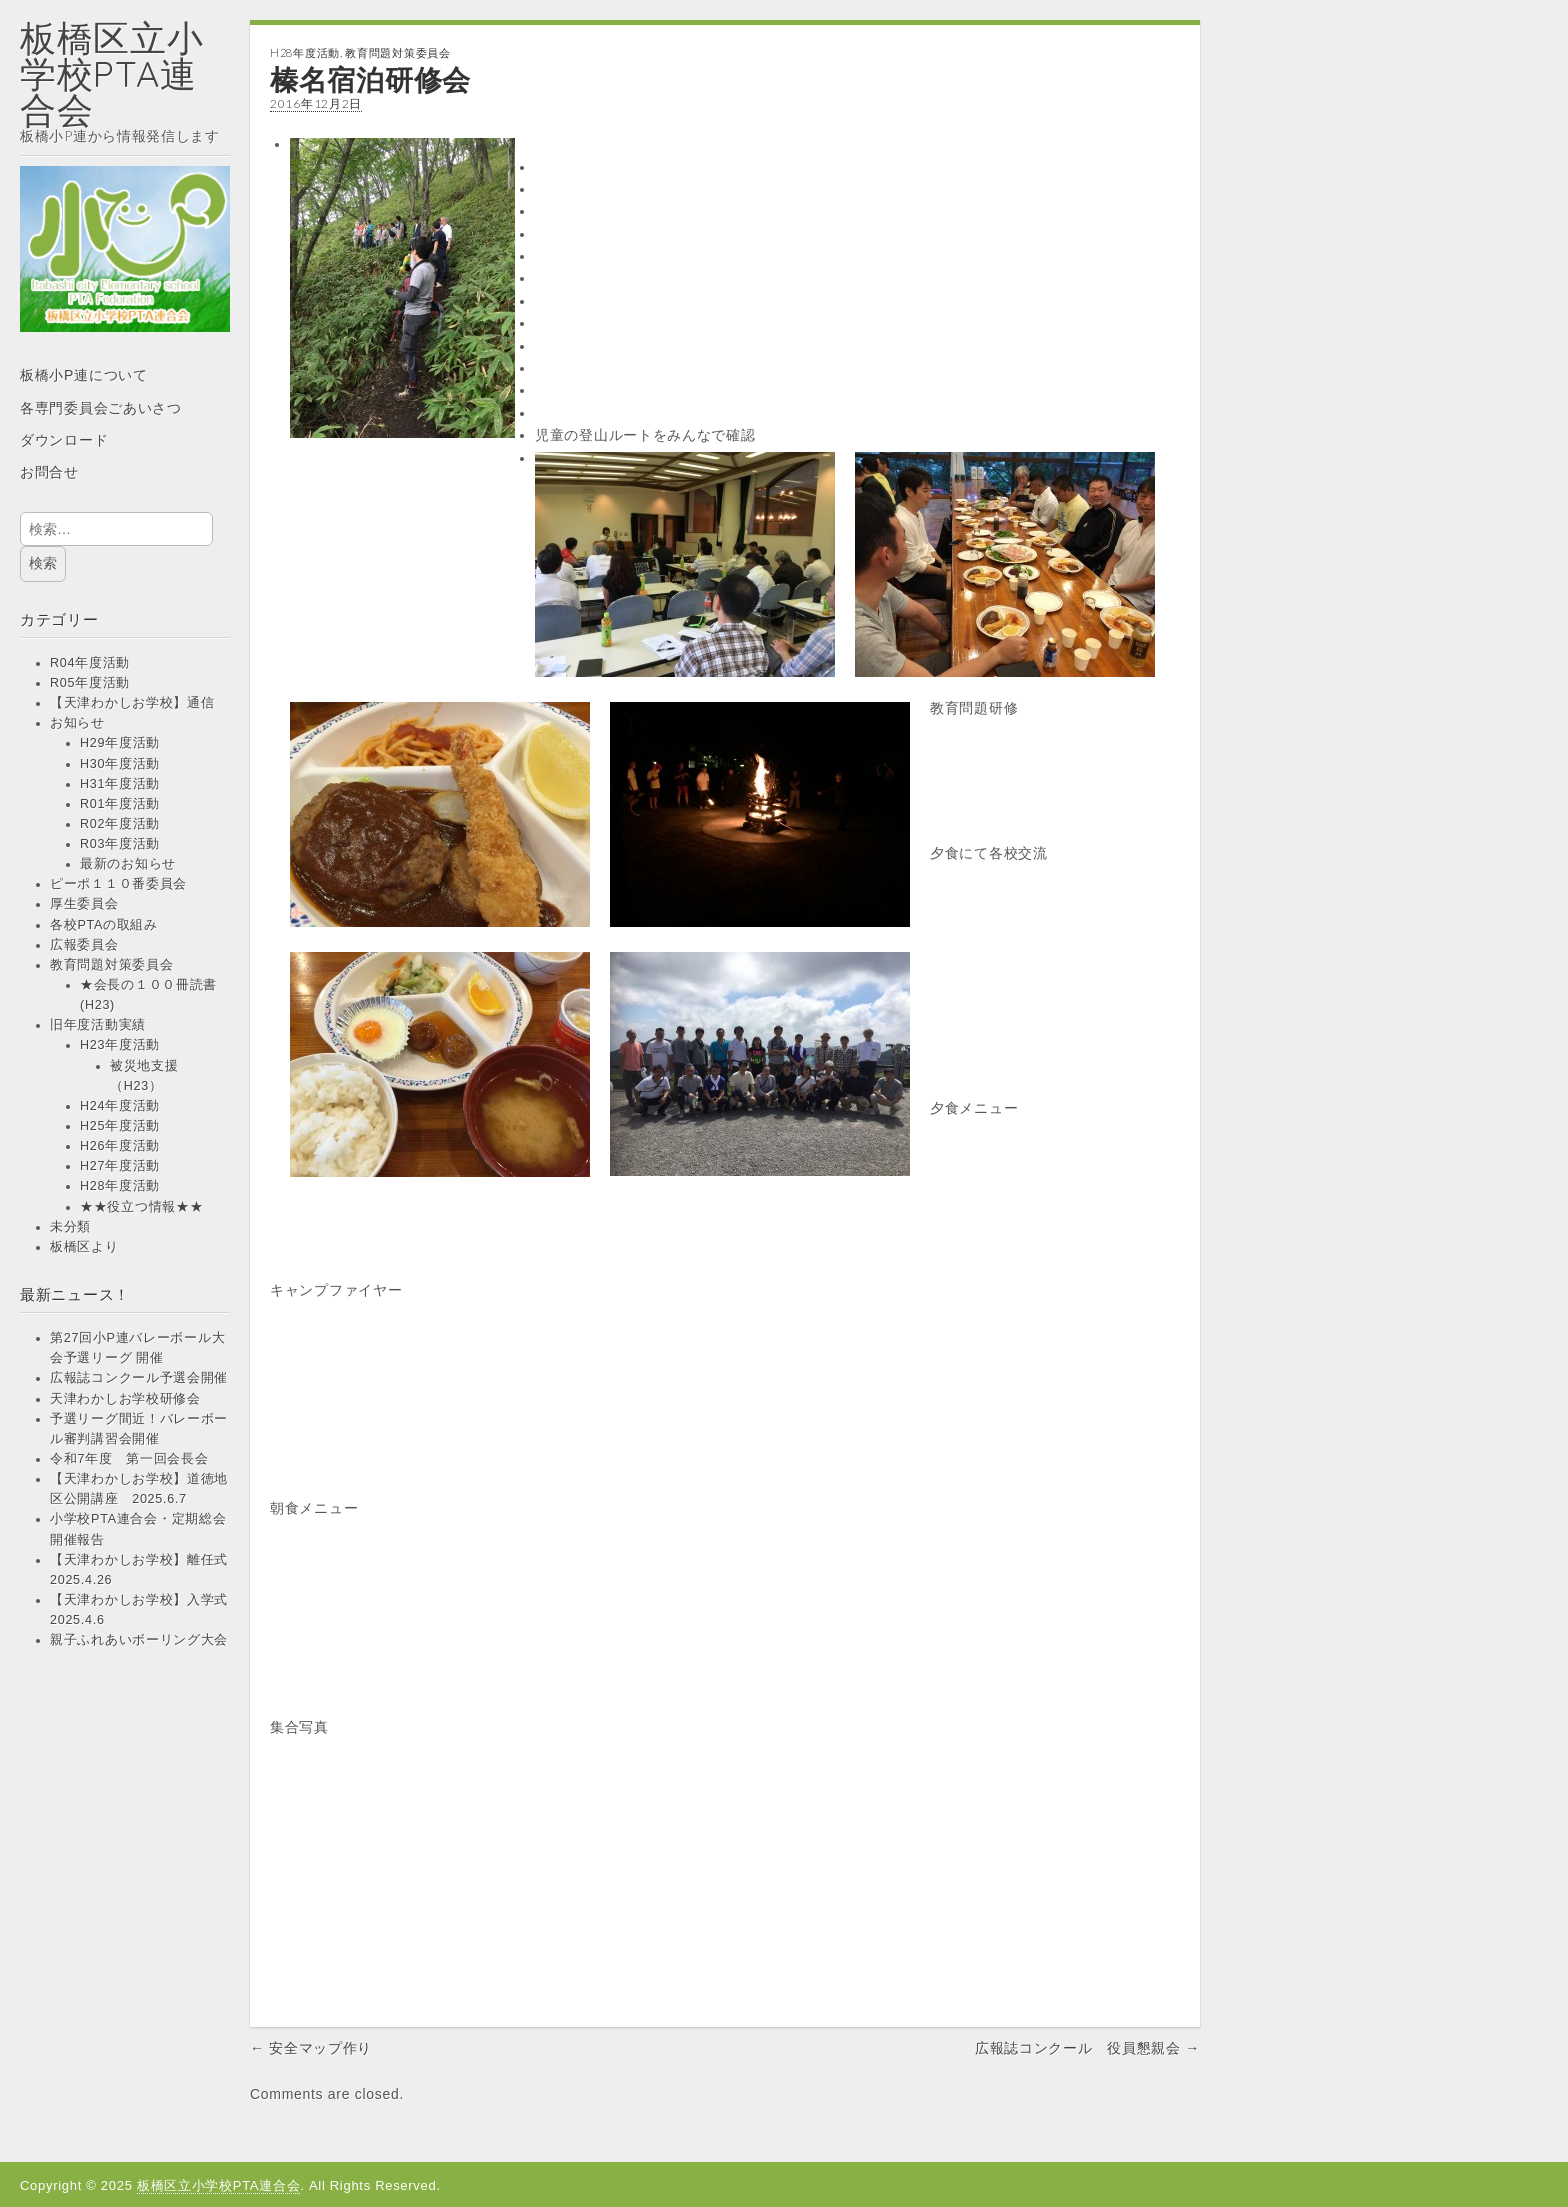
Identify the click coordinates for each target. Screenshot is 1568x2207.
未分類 (70, 1227)
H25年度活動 (120, 1126)
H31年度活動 (120, 784)
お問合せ (49, 472)
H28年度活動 (120, 1186)
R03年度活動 (120, 844)
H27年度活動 (120, 1166)
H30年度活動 (120, 764)
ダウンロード (64, 440)
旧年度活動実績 (98, 1025)
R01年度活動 (120, 804)
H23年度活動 (120, 1045)
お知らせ (77, 723)
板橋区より (84, 1247)
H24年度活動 (120, 1106)
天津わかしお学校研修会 (125, 1399)
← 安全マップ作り (311, 2048)
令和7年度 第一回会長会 (129, 1459)
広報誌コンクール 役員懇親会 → (1087, 2048)
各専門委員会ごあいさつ (101, 408)
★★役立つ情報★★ (141, 1207)
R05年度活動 (90, 683)
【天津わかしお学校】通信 (132, 703)
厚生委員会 (84, 904)
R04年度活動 (90, 663)
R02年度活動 (120, 824)
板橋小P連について (84, 375)
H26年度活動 (120, 1146)
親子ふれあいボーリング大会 (139, 1640)
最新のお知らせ (128, 864)
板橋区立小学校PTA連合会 (112, 73)
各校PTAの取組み (104, 925)
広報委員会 (84, 945)
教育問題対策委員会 (111, 965)
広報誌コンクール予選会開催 (139, 1378)
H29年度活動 (120, 743)
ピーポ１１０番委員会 (118, 884)
